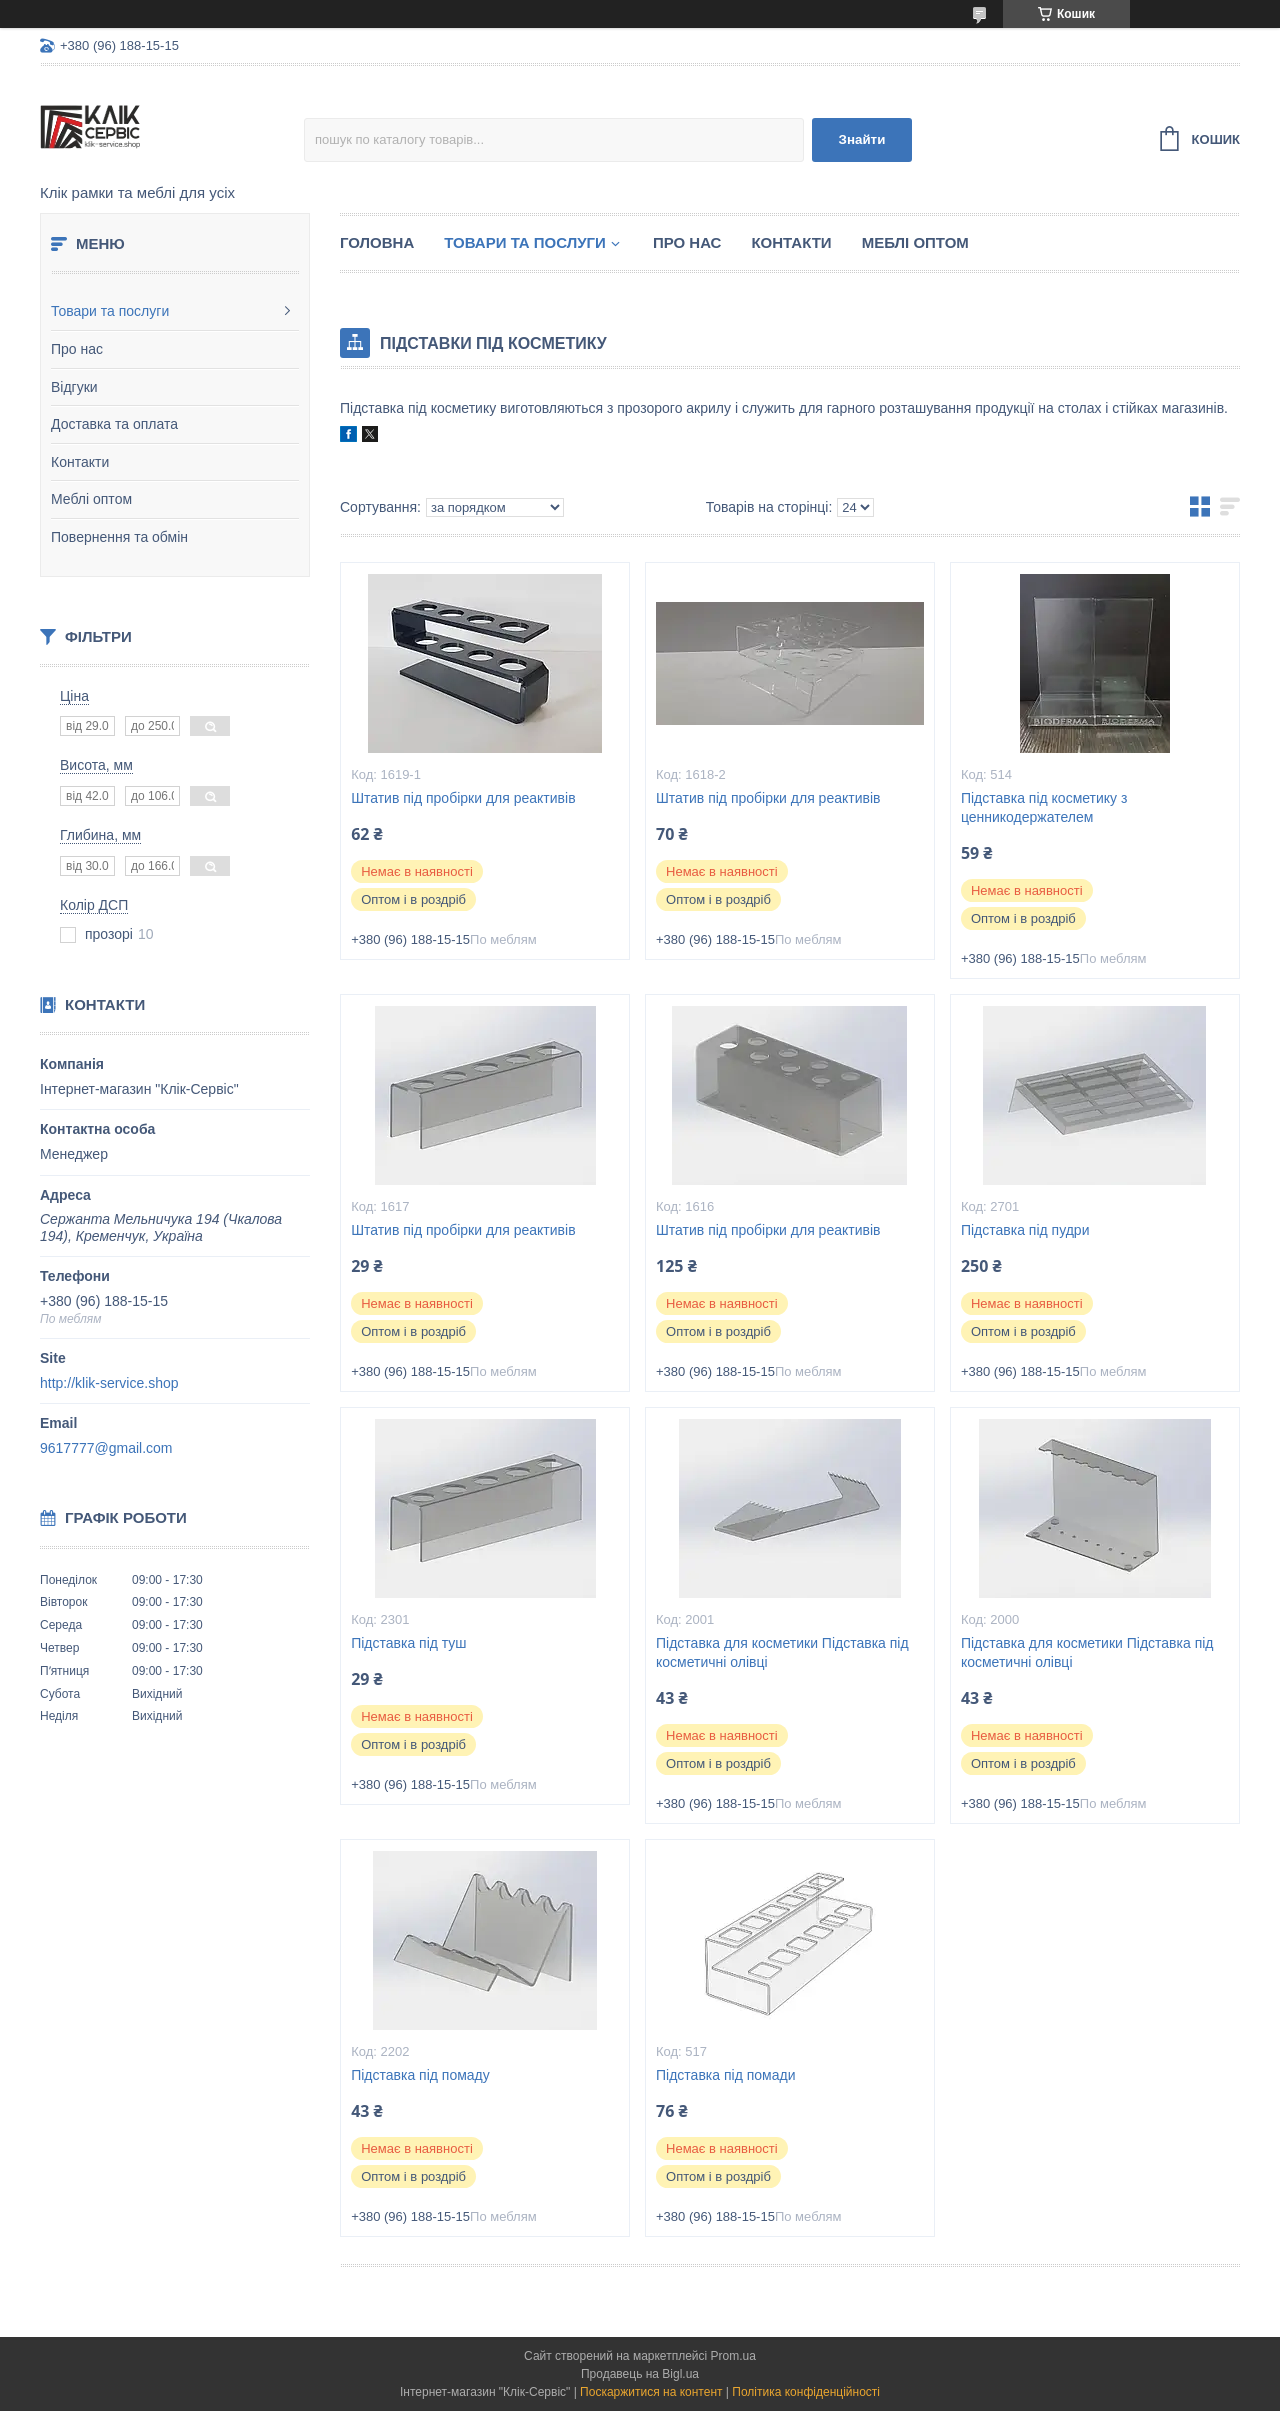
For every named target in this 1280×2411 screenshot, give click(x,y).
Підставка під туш (408, 1643)
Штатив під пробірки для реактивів (463, 798)
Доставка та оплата (114, 424)
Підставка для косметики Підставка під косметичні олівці (782, 1652)
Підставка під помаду (420, 2075)
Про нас (77, 349)
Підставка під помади (725, 2075)
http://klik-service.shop (109, 1383)
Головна (377, 242)
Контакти (80, 462)
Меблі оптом (91, 499)
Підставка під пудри (1025, 1230)
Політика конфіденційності (806, 2392)
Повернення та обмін (119, 537)
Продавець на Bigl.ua (640, 2374)
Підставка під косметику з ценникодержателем (1044, 807)
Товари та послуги (110, 311)
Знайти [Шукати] (862, 139)
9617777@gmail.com (106, 1448)
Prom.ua (733, 2356)
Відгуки (74, 387)
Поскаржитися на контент (651, 2392)
